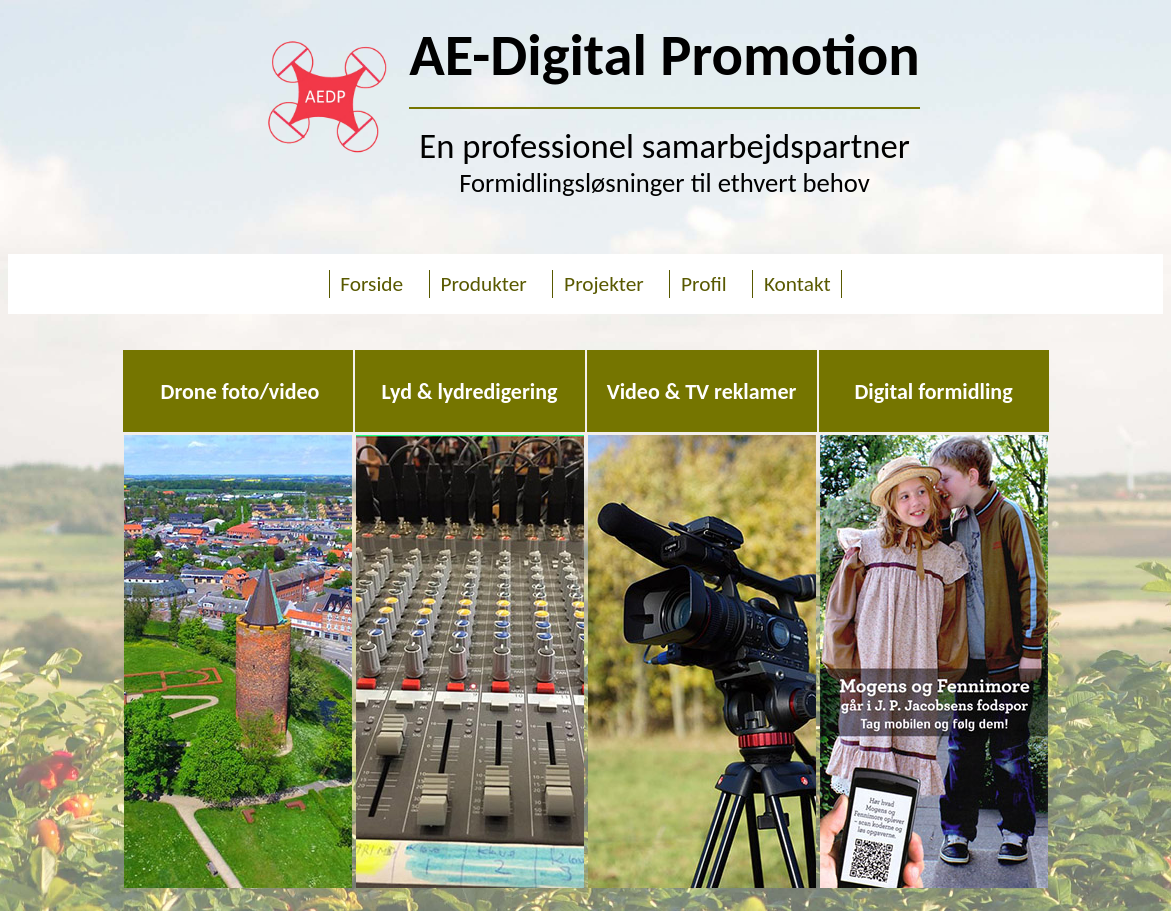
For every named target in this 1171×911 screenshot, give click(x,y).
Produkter (483, 284)
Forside (374, 284)
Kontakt (794, 284)
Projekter (598, 284)
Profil (703, 284)
